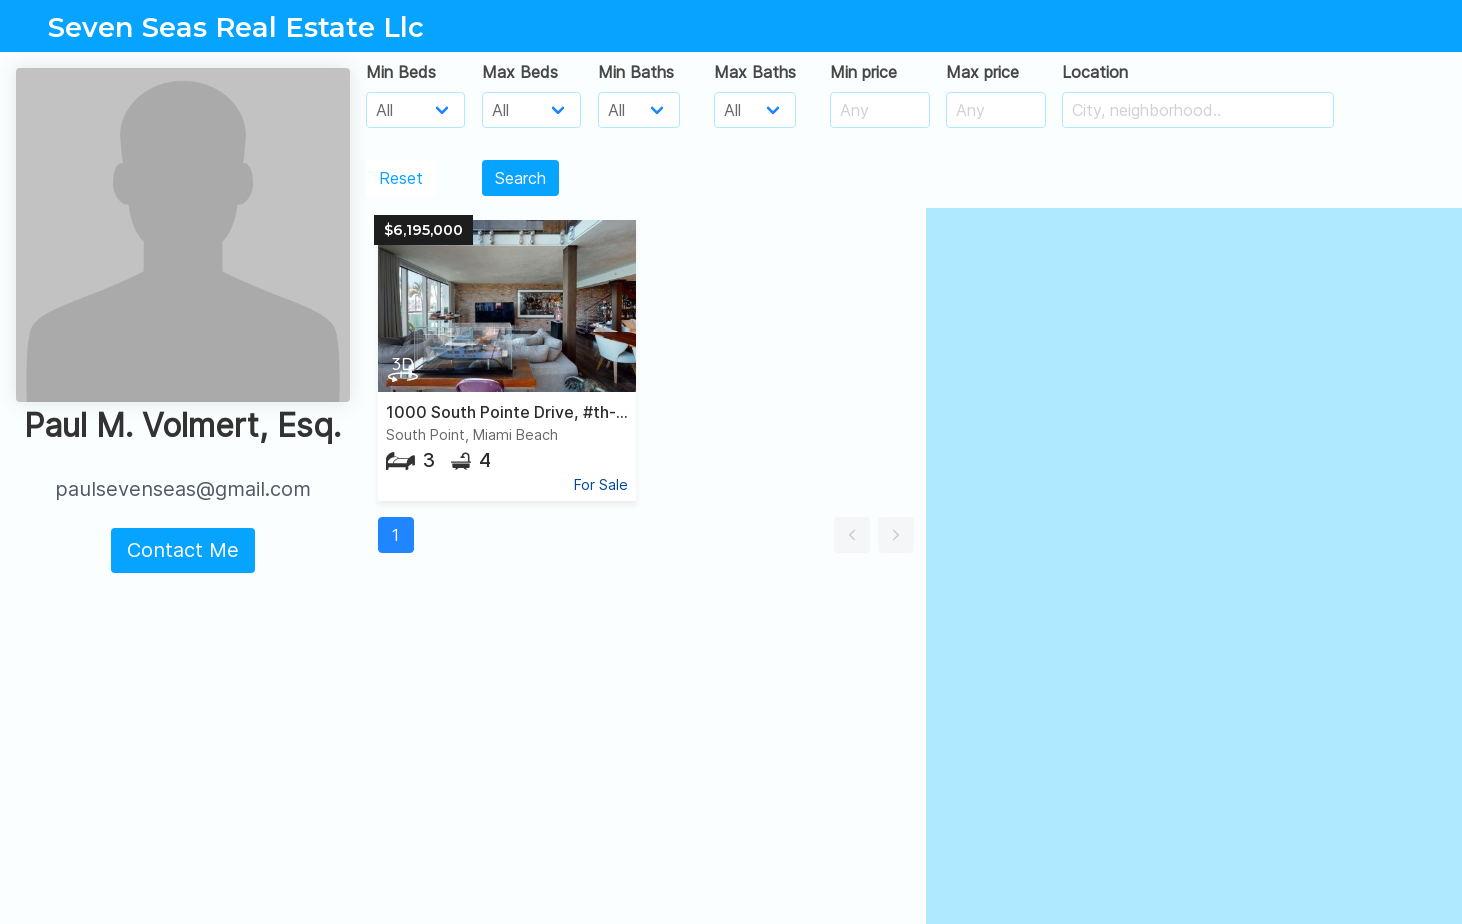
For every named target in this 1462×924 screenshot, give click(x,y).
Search (520, 178)
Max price (982, 72)
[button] (852, 535)
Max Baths (755, 72)
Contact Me (183, 550)
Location (1095, 72)
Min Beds (401, 72)
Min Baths (636, 72)
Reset (401, 178)
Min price (863, 72)
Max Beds (520, 72)
